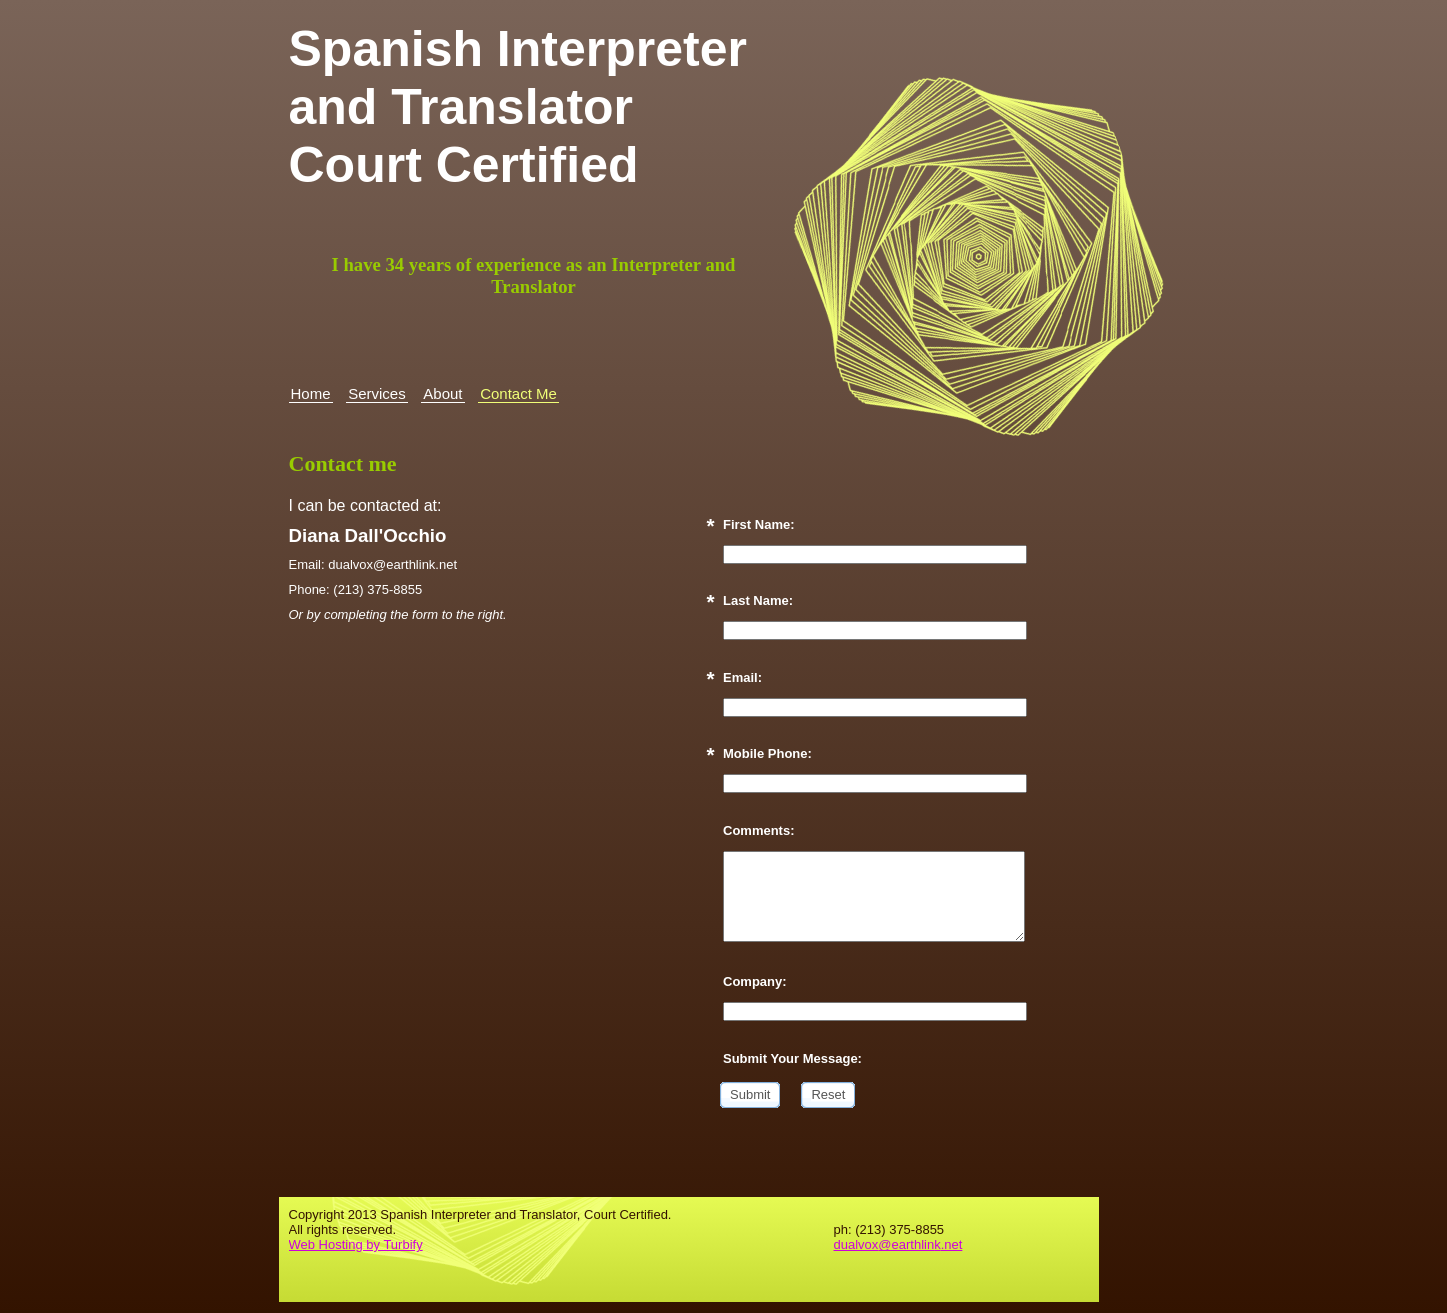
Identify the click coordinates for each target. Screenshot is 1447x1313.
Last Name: (758, 600)
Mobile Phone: (767, 753)
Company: (755, 981)
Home (311, 393)
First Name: (759, 524)
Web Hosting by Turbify (356, 1244)
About (442, 393)
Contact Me (518, 393)
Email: (742, 677)
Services (377, 393)
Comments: (759, 830)
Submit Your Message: (792, 1058)
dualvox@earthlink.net (898, 1244)
